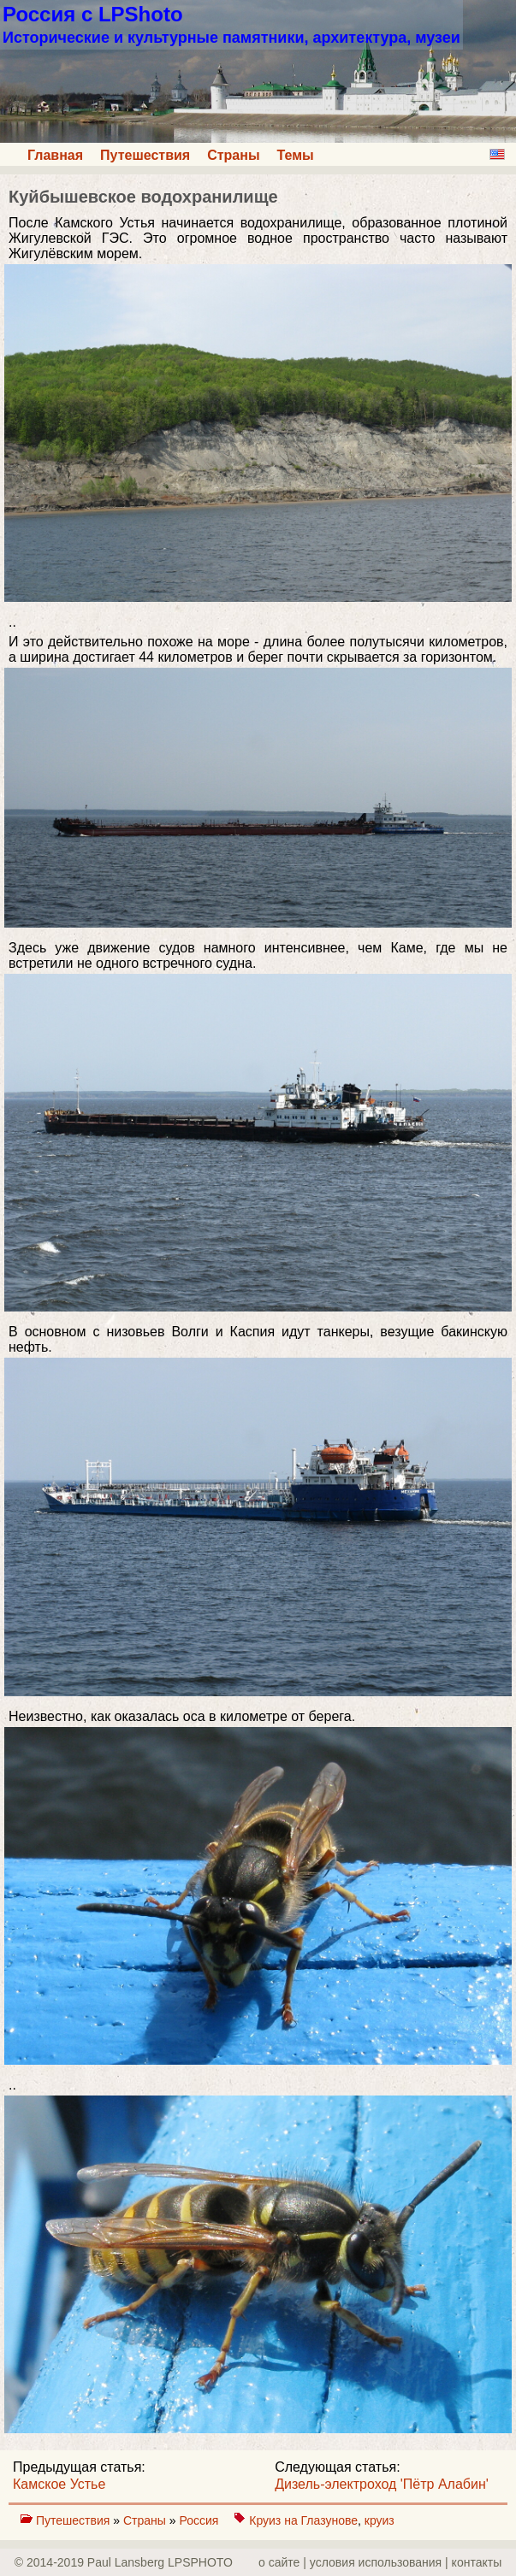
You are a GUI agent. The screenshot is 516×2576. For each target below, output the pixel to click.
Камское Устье (59, 2484)
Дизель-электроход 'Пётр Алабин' (382, 2484)
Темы (295, 155)
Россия (200, 2520)
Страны (233, 155)
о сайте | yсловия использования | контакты (379, 2562)
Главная (55, 155)
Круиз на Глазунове (303, 2520)
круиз (379, 2520)
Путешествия (145, 155)
